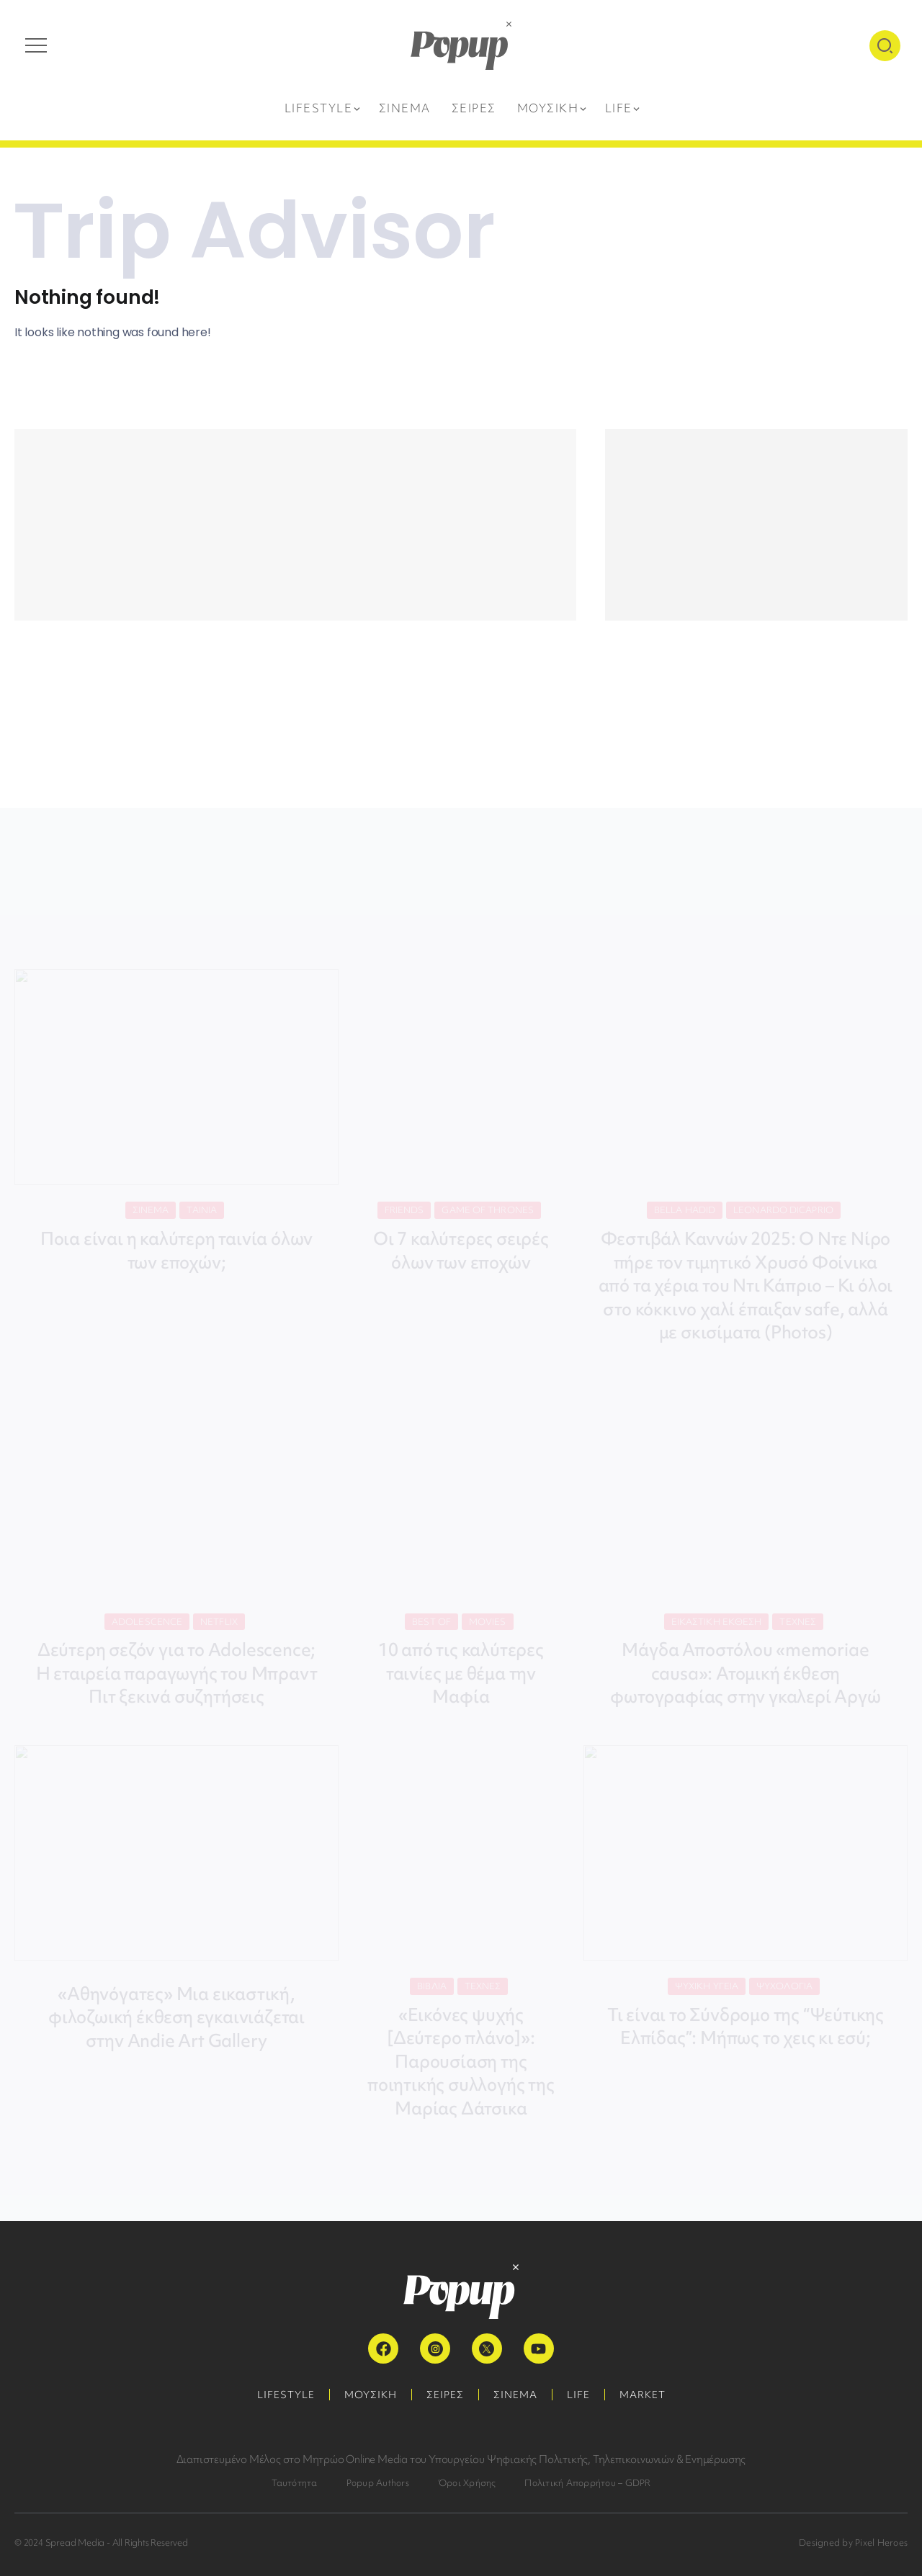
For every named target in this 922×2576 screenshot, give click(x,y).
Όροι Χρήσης (467, 2483)
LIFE (578, 2394)
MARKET (642, 2394)
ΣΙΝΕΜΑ (515, 2394)
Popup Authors (377, 2483)
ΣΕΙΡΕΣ (445, 2394)
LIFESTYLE (286, 2394)
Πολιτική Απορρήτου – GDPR (587, 2483)
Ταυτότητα (295, 2483)
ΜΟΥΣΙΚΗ (370, 2394)
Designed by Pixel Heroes (853, 2542)
